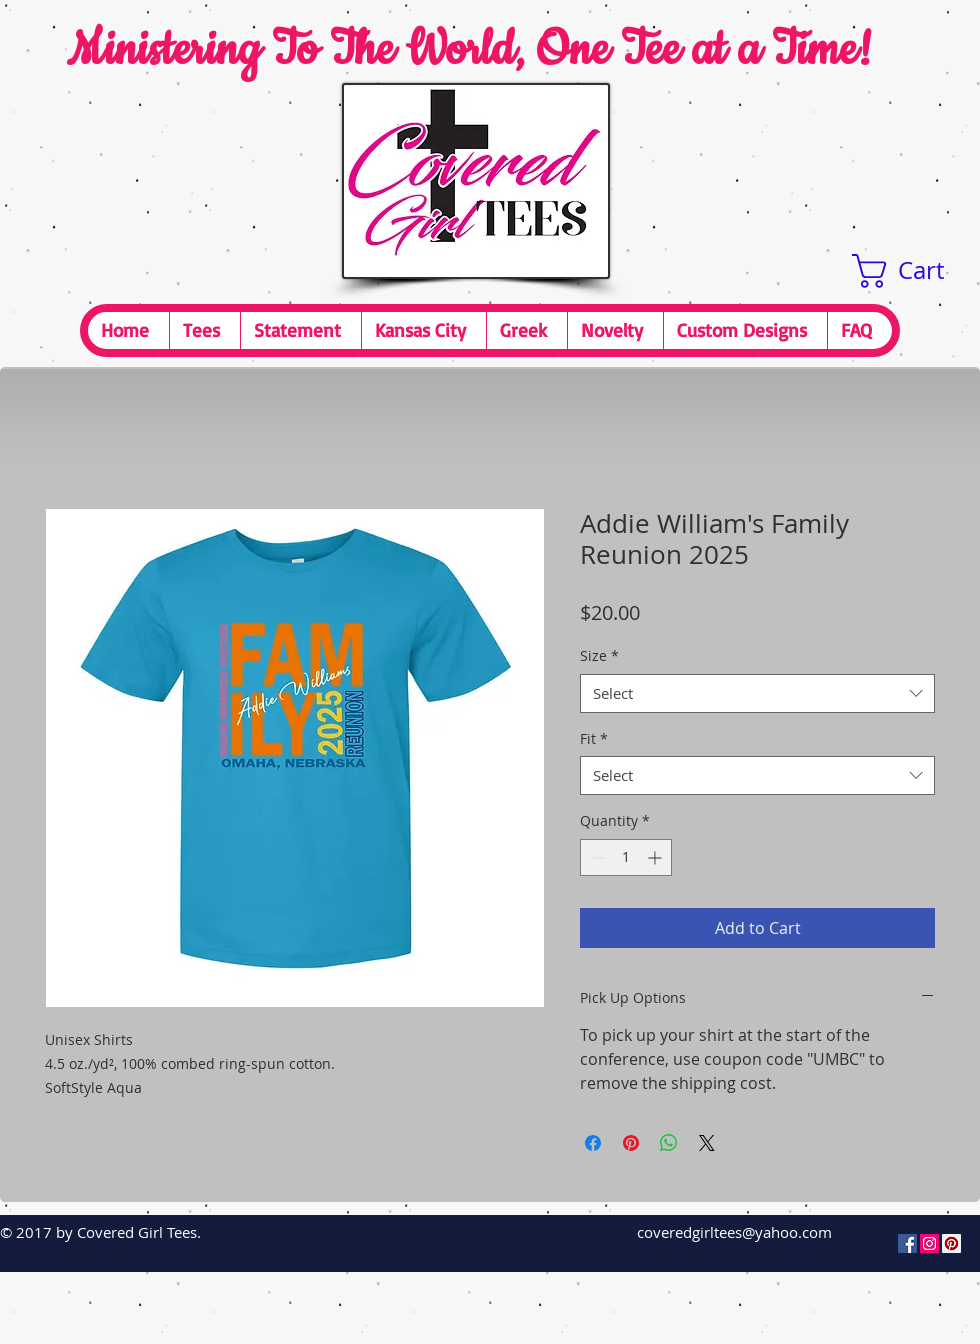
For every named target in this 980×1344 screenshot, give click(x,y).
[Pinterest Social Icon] (951, 1243)
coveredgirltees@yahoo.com (734, 1232)
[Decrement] (595, 857)
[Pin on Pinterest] (631, 1143)
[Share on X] (707, 1143)
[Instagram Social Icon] (929, 1243)
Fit (594, 738)
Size (599, 655)
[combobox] (757, 693)
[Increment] (656, 857)
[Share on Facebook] (593, 1143)
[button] (916, 271)
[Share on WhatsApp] (669, 1143)
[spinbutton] (626, 857)
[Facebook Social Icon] (907, 1243)
